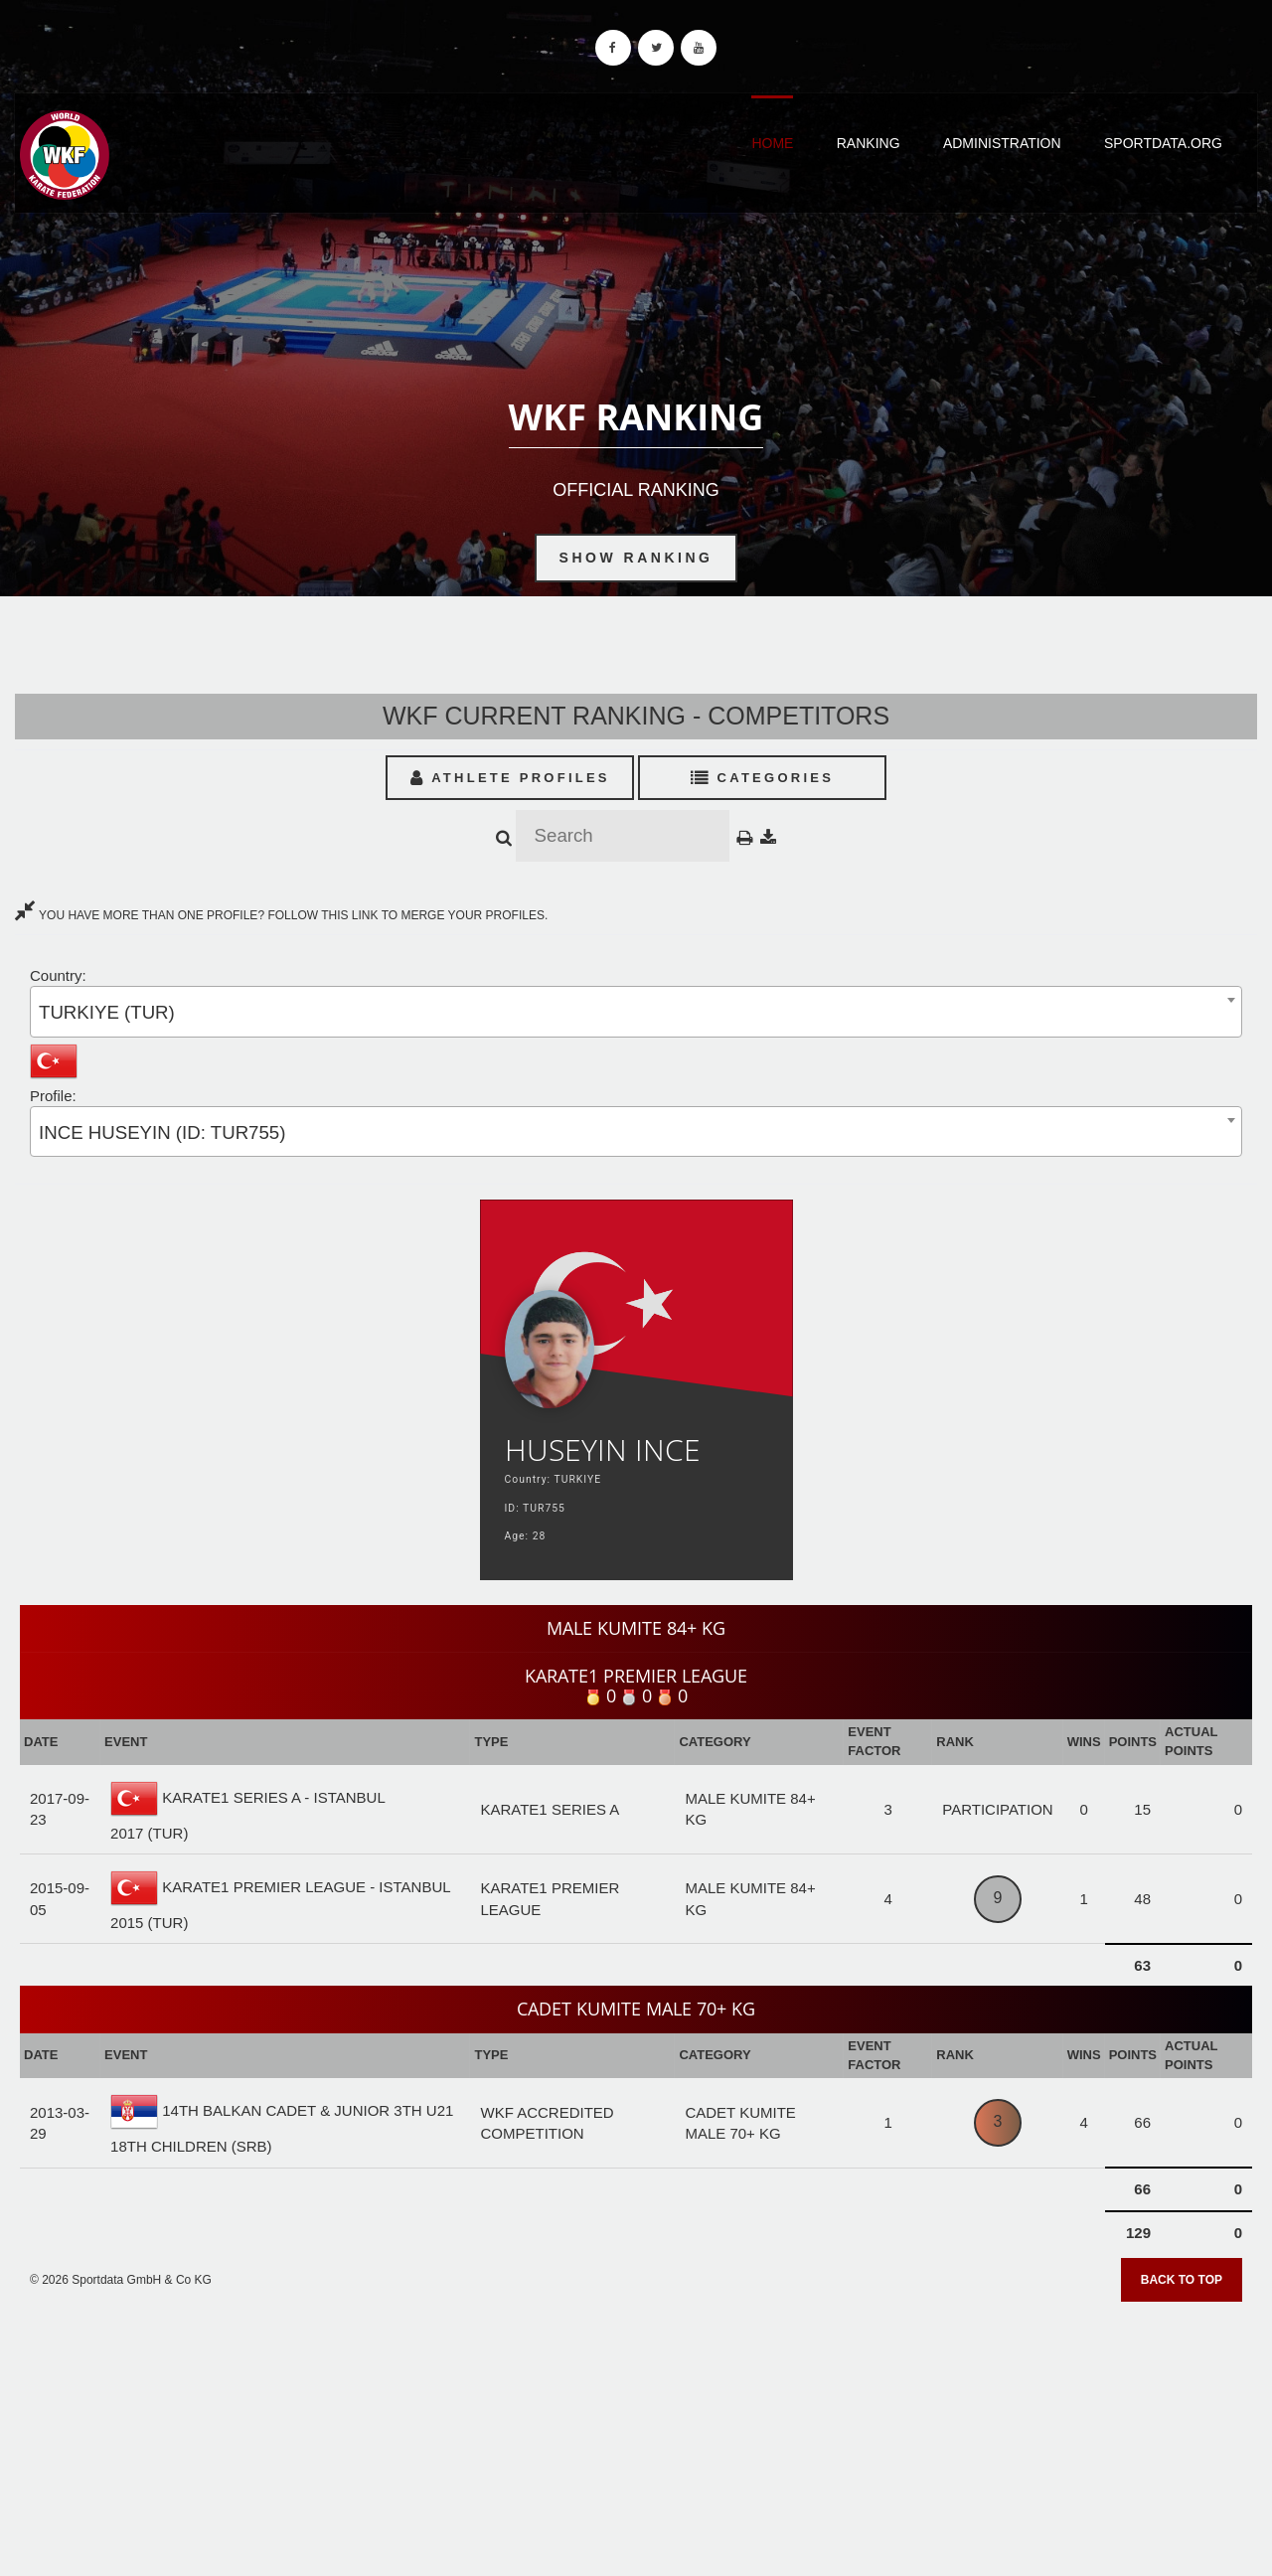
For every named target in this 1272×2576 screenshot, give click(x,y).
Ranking (868, 143)
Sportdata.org (1163, 143)
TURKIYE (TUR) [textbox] (107, 1012)
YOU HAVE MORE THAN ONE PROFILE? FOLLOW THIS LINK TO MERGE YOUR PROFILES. (281, 915)
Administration (1002, 143)
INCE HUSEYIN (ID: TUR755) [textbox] (162, 1132)
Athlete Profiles (510, 777)
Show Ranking (636, 557)
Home (772, 143)
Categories (763, 777)
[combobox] (636, 1011)
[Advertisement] (636, 2432)
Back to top (1181, 2280)
